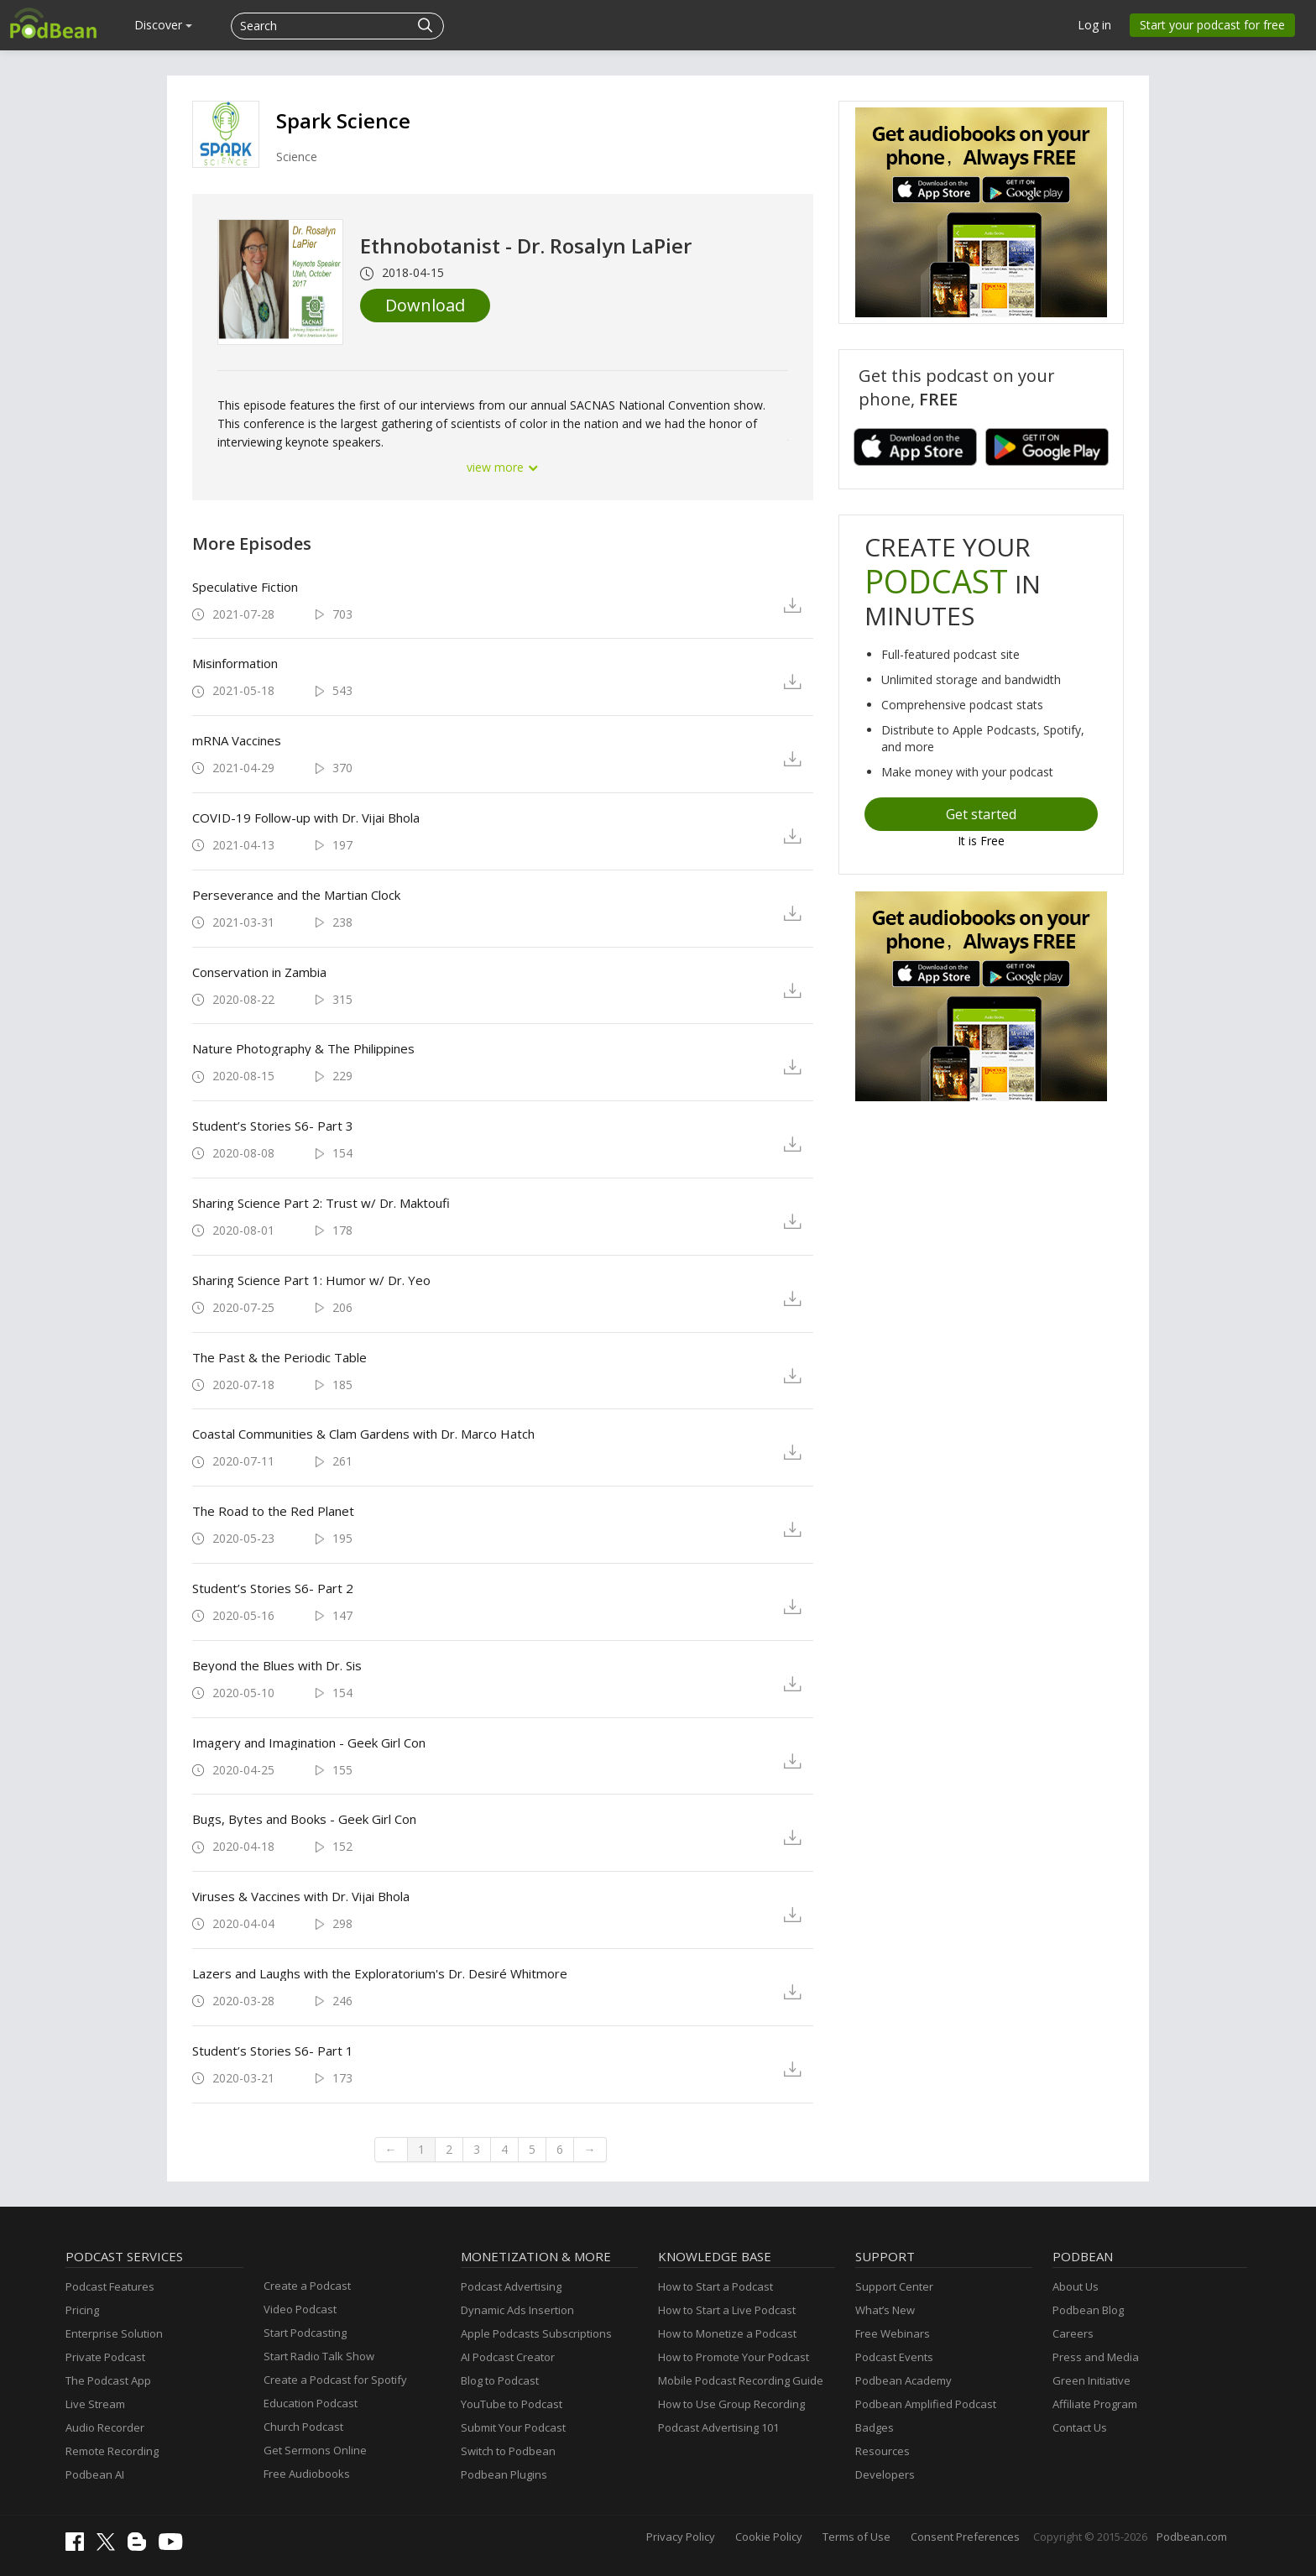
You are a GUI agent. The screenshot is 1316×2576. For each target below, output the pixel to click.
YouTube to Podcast (511, 2403)
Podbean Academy (903, 2380)
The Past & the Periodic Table (279, 1357)
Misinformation (235, 663)
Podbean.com (1192, 2536)
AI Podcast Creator (508, 2356)
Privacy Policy (680, 2536)
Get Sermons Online (315, 2450)
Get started (981, 814)
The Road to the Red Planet (273, 1510)
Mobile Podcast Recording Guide (740, 2380)
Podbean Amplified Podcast (925, 2403)
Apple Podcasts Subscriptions (536, 2333)
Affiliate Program (1094, 2403)
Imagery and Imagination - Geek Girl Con (309, 1742)
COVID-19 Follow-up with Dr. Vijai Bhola (306, 817)
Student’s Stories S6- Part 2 (272, 1588)
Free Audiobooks (307, 2473)
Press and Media (1095, 2356)
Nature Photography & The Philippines (303, 1048)
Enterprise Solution (114, 2333)
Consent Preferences (965, 2536)
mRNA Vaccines (236, 740)
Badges (874, 2427)
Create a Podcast (307, 2285)
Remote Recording (112, 2450)
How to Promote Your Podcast (733, 2356)
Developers (885, 2474)
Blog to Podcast (500, 2380)
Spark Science (343, 120)
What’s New (885, 2309)
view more (503, 467)
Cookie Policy (768, 2536)
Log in (1094, 25)
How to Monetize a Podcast (727, 2333)
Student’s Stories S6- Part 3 (272, 1125)
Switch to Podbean (508, 2450)
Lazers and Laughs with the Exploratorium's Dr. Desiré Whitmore (379, 1973)
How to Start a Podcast (715, 2286)
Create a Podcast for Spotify (335, 2379)
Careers (1073, 2333)
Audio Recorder (104, 2427)
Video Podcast (300, 2309)
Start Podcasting (305, 2332)
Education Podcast (311, 2403)
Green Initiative (1091, 2380)
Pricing (82, 2309)
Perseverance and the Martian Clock (296, 894)
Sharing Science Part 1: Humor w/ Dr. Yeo (311, 1280)
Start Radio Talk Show (319, 2356)
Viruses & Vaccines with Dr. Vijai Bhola (301, 1896)
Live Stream (95, 2403)
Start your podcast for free (1212, 25)
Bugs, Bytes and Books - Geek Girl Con (304, 1818)
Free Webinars (892, 2333)
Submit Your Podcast (513, 2427)
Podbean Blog (1088, 2309)
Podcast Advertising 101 (718, 2427)
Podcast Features (109, 2286)
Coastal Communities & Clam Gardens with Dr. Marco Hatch (363, 1433)
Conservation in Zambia (259, 972)
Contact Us (1079, 2427)
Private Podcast (105, 2356)
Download (425, 305)
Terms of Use (856, 2536)
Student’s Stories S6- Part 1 (272, 2050)
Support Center (894, 2286)
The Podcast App (108, 2380)
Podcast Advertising (511, 2286)
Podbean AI (94, 2474)
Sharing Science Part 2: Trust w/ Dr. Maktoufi (321, 1202)
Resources (882, 2450)
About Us (1075, 2286)
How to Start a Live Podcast (727, 2309)
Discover (163, 25)
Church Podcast (303, 2426)
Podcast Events (894, 2356)
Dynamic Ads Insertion (517, 2309)
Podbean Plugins (504, 2474)
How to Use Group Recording (731, 2403)
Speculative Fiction (245, 586)
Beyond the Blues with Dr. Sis (277, 1665)
